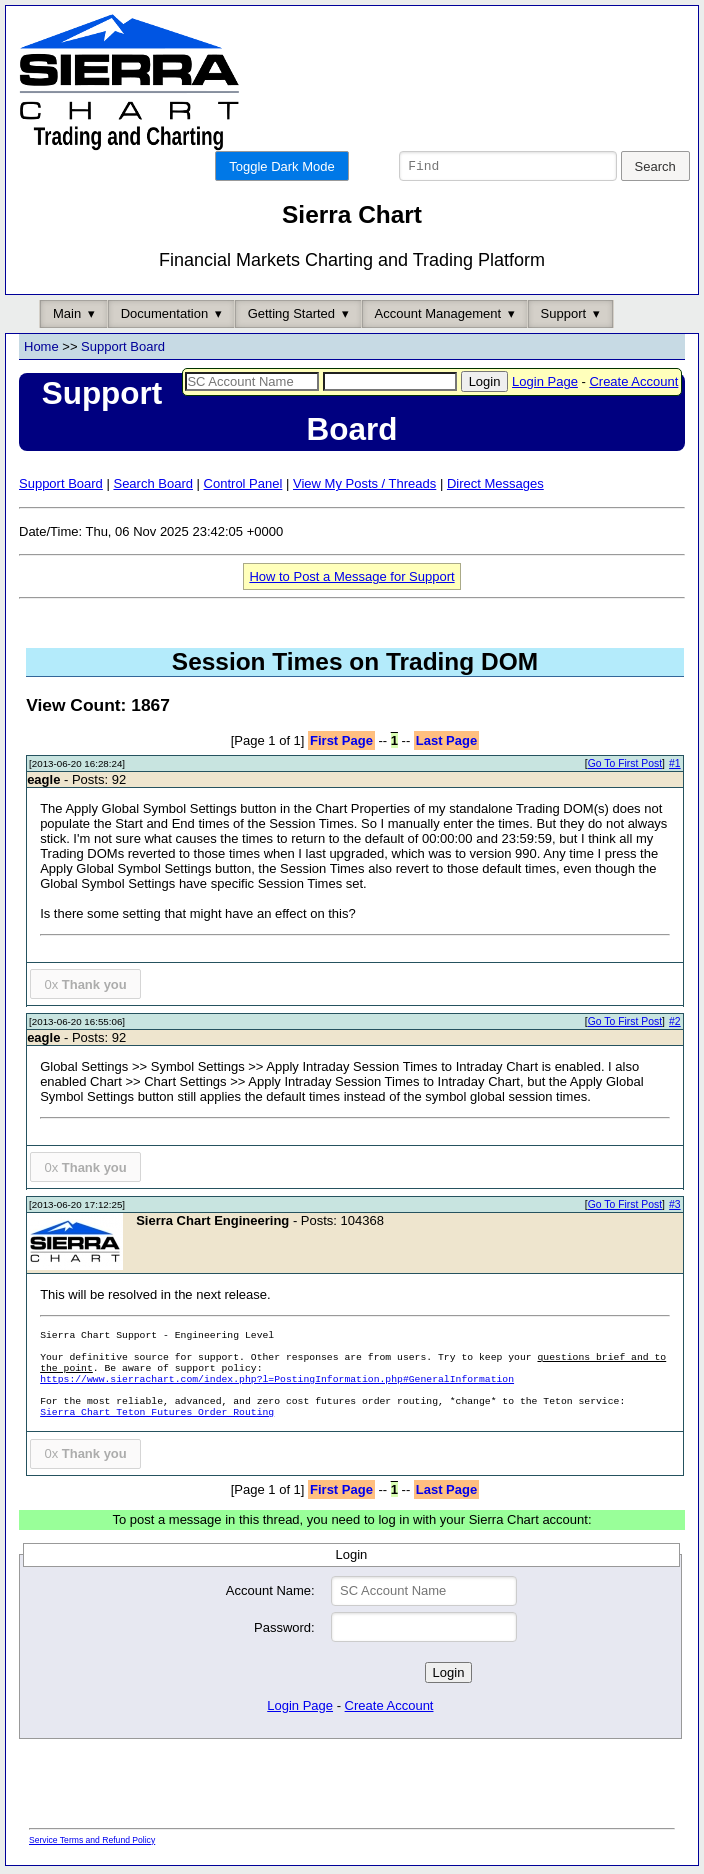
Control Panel (243, 486)
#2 (675, 1024)
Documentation (164, 316)
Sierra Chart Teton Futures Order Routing (157, 1415)
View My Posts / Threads (364, 486)
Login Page (545, 384)
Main (67, 316)
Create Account (633, 384)
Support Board (123, 349)
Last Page (446, 743)
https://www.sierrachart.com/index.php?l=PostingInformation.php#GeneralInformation (277, 1382)
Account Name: (270, 1593)
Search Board (153, 486)
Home (41, 349)
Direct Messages (495, 486)
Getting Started (291, 316)
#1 (675, 766)
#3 (675, 1207)
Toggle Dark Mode (282, 166)
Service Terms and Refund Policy (92, 1843)
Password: (284, 1630)
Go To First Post (625, 766)
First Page (341, 743)
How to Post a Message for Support (351, 579)
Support (564, 316)
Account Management (438, 316)
